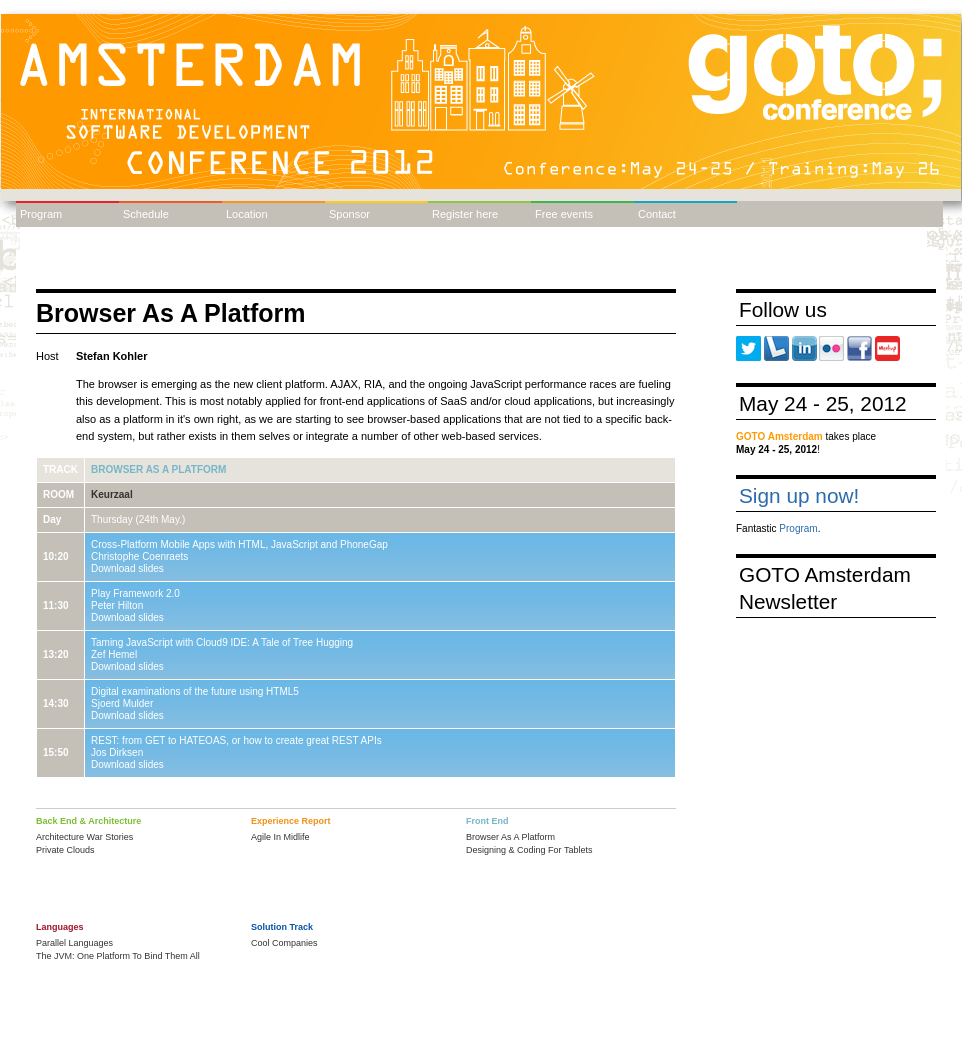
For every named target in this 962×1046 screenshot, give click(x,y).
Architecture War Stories (84, 837)
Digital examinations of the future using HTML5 (195, 691)
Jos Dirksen (117, 752)
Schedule (146, 214)
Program (41, 214)
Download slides (127, 568)
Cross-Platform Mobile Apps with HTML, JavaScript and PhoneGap (239, 544)
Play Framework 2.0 (135, 593)
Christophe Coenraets (139, 556)
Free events (564, 214)
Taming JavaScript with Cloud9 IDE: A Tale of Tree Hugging (222, 642)
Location (247, 214)
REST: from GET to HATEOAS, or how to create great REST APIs (236, 740)
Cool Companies (284, 943)
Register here (465, 214)
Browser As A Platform (158, 469)
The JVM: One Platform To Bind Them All (118, 956)
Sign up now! (799, 495)
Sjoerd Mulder (122, 703)
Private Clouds (65, 850)
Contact (657, 214)
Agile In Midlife (280, 837)
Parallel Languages (74, 943)
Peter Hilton (117, 605)
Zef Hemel (114, 654)
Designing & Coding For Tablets (529, 850)
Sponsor (349, 214)
